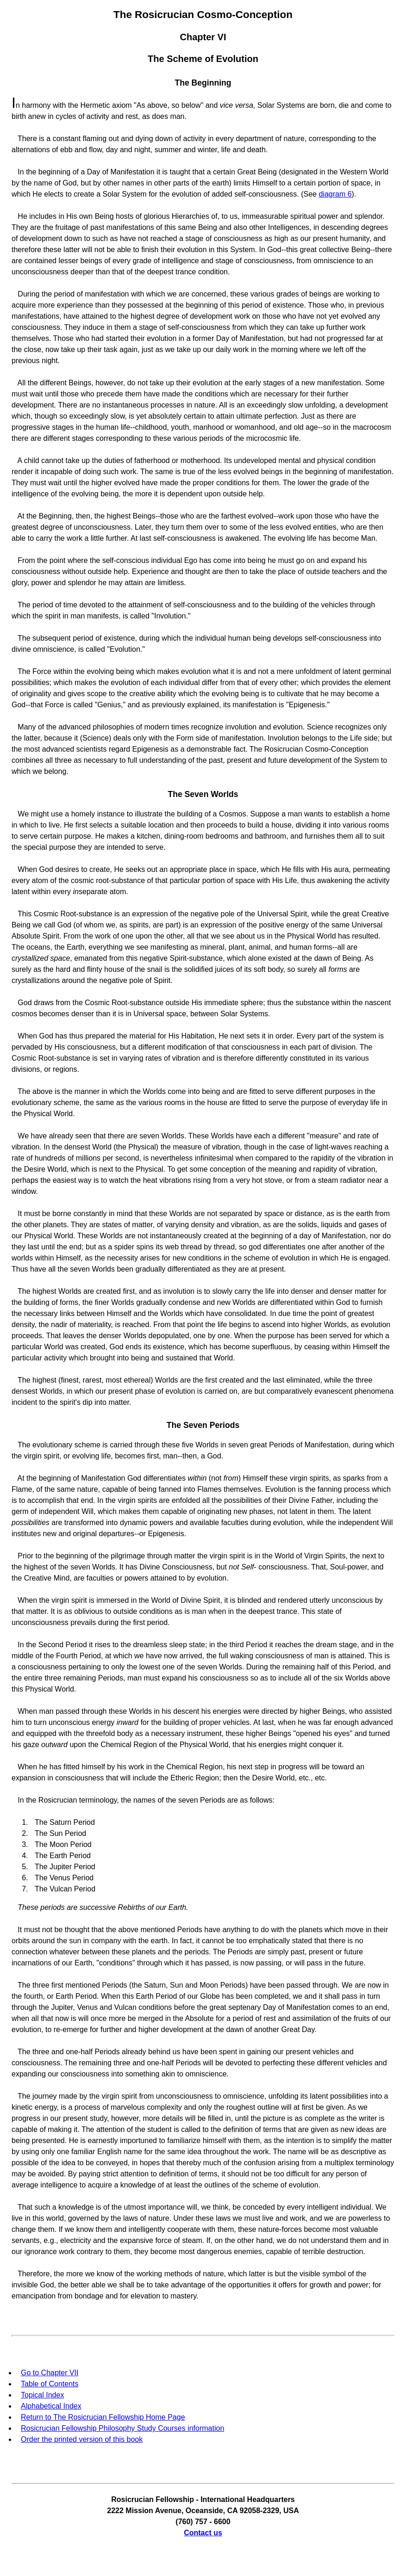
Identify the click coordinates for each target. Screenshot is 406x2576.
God (24, 1003)
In (21, 172)
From (26, 560)
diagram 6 (335, 194)
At (20, 516)
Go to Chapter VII (50, 2373)
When (27, 869)
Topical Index (42, 2395)
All (21, 383)
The (24, 605)
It (20, 1213)
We (23, 814)
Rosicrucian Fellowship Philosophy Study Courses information (122, 2428)
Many (27, 727)
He (22, 216)
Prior (25, 1556)
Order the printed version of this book (82, 2439)
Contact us (203, 2533)
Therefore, (35, 2274)
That (25, 2207)
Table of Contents (50, 2384)
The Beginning (203, 82)
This (24, 914)
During (28, 294)
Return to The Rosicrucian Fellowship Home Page (103, 2417)
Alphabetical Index (51, 2406)
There (27, 138)
